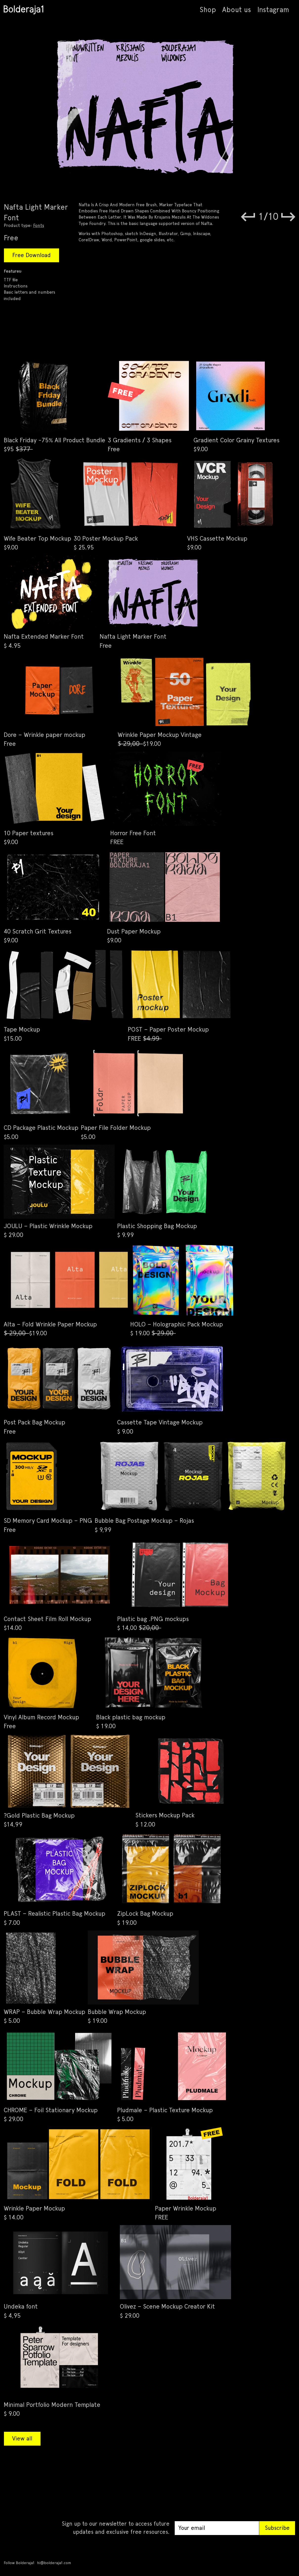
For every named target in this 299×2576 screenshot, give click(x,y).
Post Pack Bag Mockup (34, 1422)
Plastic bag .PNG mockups (153, 1619)
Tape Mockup (22, 1029)
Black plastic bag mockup (130, 1717)
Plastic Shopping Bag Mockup (157, 1226)
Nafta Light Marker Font (133, 636)
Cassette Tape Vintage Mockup (160, 1422)
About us (236, 10)
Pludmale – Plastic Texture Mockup (165, 2110)
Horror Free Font (133, 833)
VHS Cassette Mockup (217, 538)
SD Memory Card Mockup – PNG (48, 1521)
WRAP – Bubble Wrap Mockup (44, 2012)
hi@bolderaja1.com (54, 2563)
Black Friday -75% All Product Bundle (54, 440)
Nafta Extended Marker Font (44, 636)
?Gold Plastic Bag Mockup (39, 1815)
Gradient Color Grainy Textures (236, 440)
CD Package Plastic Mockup (41, 1128)
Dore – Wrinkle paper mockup (44, 735)
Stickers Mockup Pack (164, 1815)
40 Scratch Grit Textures (37, 931)
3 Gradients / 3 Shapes (139, 440)
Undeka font (21, 2306)
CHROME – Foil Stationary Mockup (51, 2110)
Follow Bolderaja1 (19, 2563)
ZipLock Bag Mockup (145, 1913)
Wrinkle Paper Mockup (34, 2208)
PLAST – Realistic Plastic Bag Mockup (54, 1913)
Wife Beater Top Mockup (37, 538)
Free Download (31, 255)
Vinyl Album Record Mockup (41, 1717)
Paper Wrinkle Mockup (185, 2208)
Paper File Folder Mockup (116, 1128)
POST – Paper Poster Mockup (168, 1029)
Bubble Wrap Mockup (117, 2012)
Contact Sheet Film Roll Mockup (47, 1619)
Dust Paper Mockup (134, 931)
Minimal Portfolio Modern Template (52, 2405)
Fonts (38, 225)
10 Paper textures (28, 833)
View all (22, 2439)
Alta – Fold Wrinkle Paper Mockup (50, 1324)
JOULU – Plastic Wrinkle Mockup (48, 1226)
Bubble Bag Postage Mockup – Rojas (144, 1521)
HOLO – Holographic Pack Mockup (176, 1324)
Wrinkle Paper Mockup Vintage (160, 735)
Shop (208, 10)
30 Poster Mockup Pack (106, 538)
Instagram (273, 10)
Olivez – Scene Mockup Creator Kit (167, 2306)
